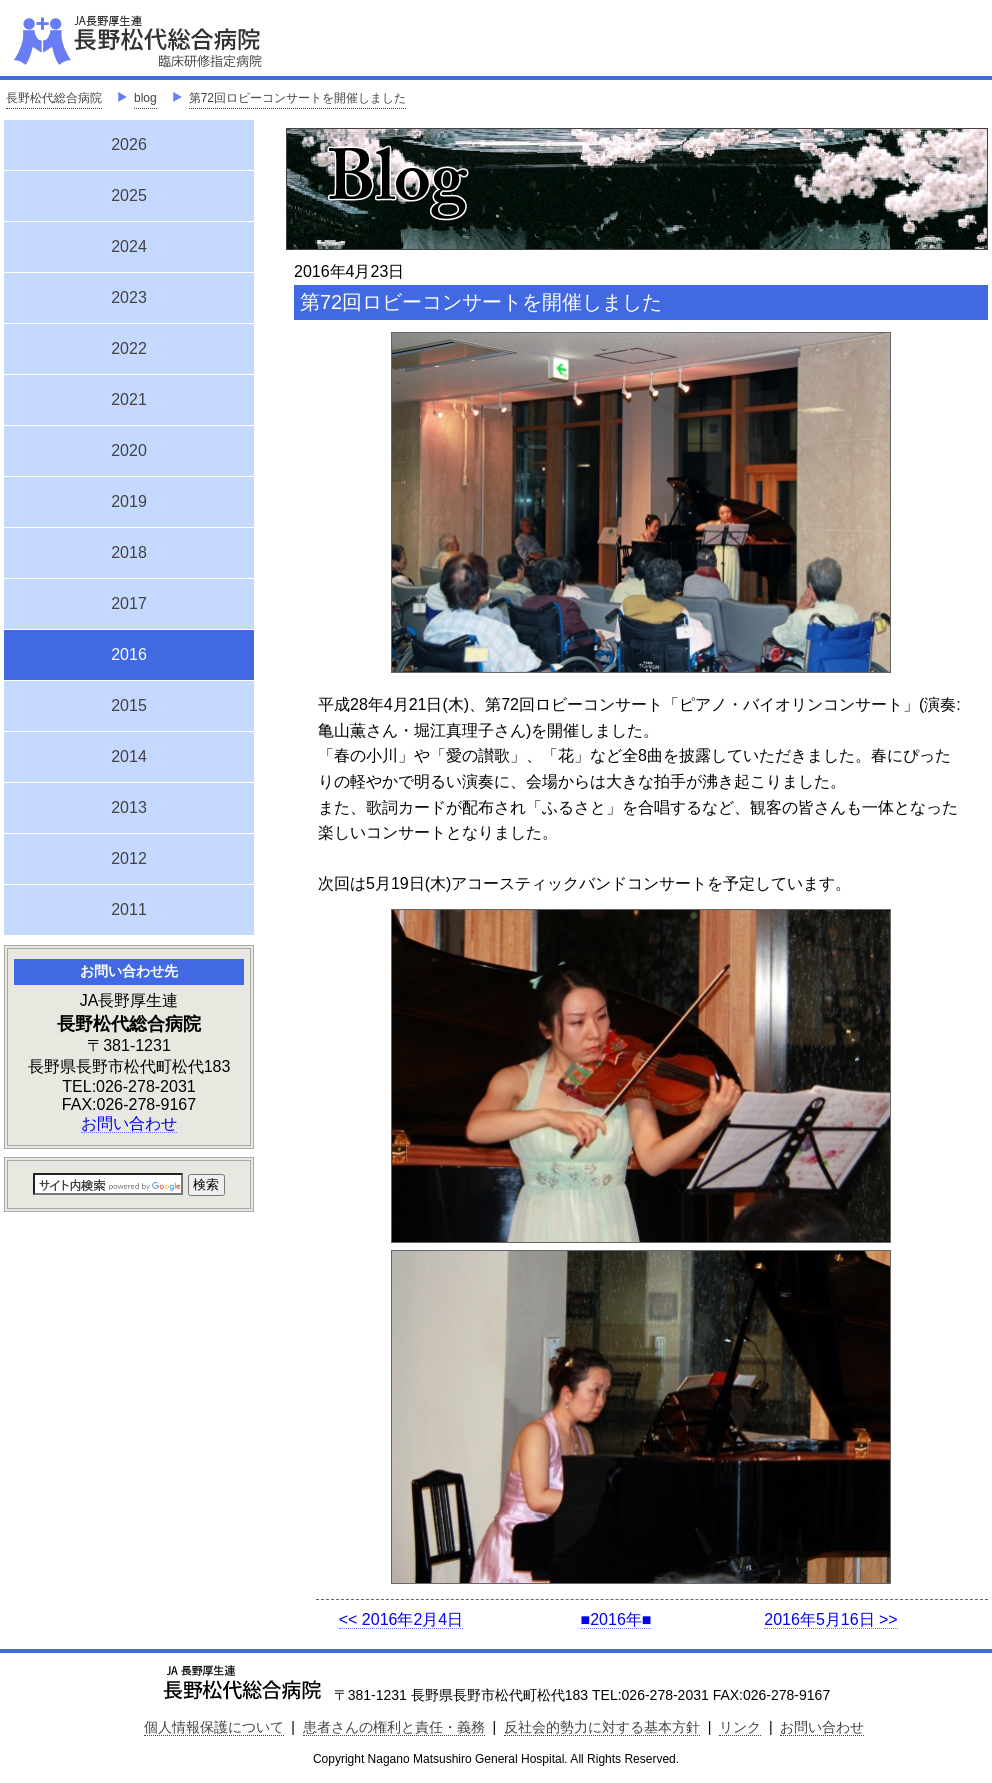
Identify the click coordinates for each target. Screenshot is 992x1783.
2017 (129, 603)
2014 (129, 756)
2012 (129, 858)
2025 (129, 195)
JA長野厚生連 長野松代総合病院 (199, 40)
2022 (129, 348)
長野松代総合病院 (54, 98)
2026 (129, 144)
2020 (129, 450)
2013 (129, 807)
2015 (129, 705)
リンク (740, 1727)
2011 (129, 909)
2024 (129, 246)
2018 (129, 552)
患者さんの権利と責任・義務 (394, 1727)
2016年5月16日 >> (830, 1619)
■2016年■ (616, 1619)
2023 (129, 297)
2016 (129, 652)
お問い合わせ (129, 1123)
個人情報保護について (214, 1727)
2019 (129, 501)
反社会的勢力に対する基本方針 (602, 1727)
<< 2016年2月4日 (401, 1619)
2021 (129, 399)
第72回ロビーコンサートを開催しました (297, 98)
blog (145, 98)
